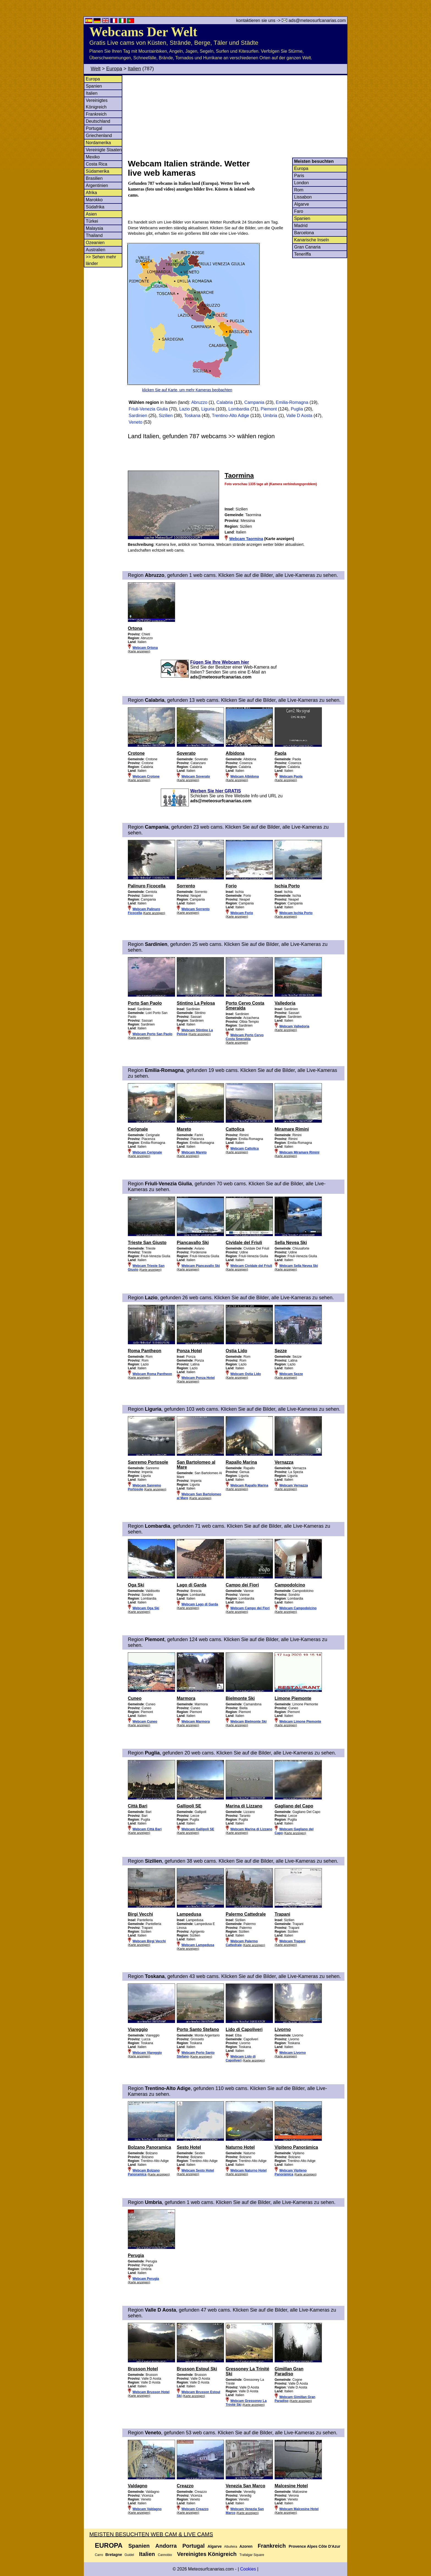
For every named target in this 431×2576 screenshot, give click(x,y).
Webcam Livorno (292, 2053)
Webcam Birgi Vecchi (149, 1941)
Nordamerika (98, 142)
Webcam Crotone (145, 776)
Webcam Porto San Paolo (152, 1034)
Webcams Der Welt (143, 31)
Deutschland (98, 121)
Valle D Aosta (299, 415)
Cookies (248, 2569)
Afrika (91, 192)
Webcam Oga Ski (145, 1608)
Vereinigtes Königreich (207, 2554)
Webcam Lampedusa (197, 1945)
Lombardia (238, 409)
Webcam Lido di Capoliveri (241, 2058)
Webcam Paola (290, 776)
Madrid (301, 225)
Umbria (270, 415)
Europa (114, 68)
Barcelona (304, 232)
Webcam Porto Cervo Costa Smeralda (245, 1037)
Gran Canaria (307, 247)
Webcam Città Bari (147, 1829)
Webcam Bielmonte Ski (248, 1721)
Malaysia (94, 228)
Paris (299, 175)
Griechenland (99, 135)
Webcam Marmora (195, 1721)
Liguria (207, 409)
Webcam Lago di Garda (199, 1604)
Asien (91, 214)
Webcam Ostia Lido (245, 1374)
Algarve (301, 204)
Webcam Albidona (244, 776)
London (301, 182)
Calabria (224, 402)
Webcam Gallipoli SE (197, 1829)
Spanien (94, 86)
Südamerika (97, 171)
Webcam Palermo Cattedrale (242, 1943)
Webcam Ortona (145, 648)
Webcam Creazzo (194, 2509)
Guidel (129, 2555)
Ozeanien (95, 242)
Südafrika (95, 207)
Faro (298, 211)
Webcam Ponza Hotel (198, 1378)
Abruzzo (199, 402)
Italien (134, 68)
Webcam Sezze (291, 1374)
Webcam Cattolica (244, 1148)
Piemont (269, 409)
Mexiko (93, 157)
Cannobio (165, 2555)
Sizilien (166, 415)
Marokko (94, 199)
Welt (96, 68)
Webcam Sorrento (195, 909)
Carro (99, 2555)
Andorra (166, 2546)
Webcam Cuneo (144, 1721)
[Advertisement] (237, 116)
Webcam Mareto (194, 1152)
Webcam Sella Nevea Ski (298, 1266)
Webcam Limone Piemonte (300, 1721)
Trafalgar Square (251, 2555)
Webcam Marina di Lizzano (251, 1829)
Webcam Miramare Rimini (299, 1152)
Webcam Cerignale (147, 1152)
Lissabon (303, 197)
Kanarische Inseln (311, 240)
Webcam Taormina (246, 539)
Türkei (92, 221)
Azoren (245, 2546)
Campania (254, 402)
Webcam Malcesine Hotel (299, 2509)
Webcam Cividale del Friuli (251, 1266)
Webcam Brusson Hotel (150, 2392)
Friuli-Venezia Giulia (148, 409)
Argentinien (97, 185)
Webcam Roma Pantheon (152, 1374)
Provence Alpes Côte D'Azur (314, 2546)
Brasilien (94, 178)
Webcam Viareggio (147, 2053)
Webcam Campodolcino (298, 1608)
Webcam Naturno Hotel (248, 2170)
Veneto (135, 422)
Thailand (94, 235)
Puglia (297, 409)
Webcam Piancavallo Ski (200, 1266)
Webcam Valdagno (147, 2509)
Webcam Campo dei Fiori (250, 1608)
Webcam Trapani (292, 1941)
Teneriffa (302, 254)
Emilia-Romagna (292, 402)
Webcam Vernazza (293, 1485)
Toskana (192, 415)
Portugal (94, 128)
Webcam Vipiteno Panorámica (291, 2172)
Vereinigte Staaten (104, 149)
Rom (298, 190)
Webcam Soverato (195, 776)
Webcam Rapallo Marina (249, 1485)
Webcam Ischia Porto (296, 913)
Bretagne (113, 2554)
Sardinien (138, 415)
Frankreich (96, 114)
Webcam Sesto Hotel (197, 2170)
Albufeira (230, 2547)
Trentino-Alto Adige (230, 415)
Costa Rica (96, 164)
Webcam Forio (241, 913)
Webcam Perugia (145, 2279)
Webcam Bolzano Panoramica (144, 2172)
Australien (95, 249)
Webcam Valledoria (294, 1026)
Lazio (184, 409)
